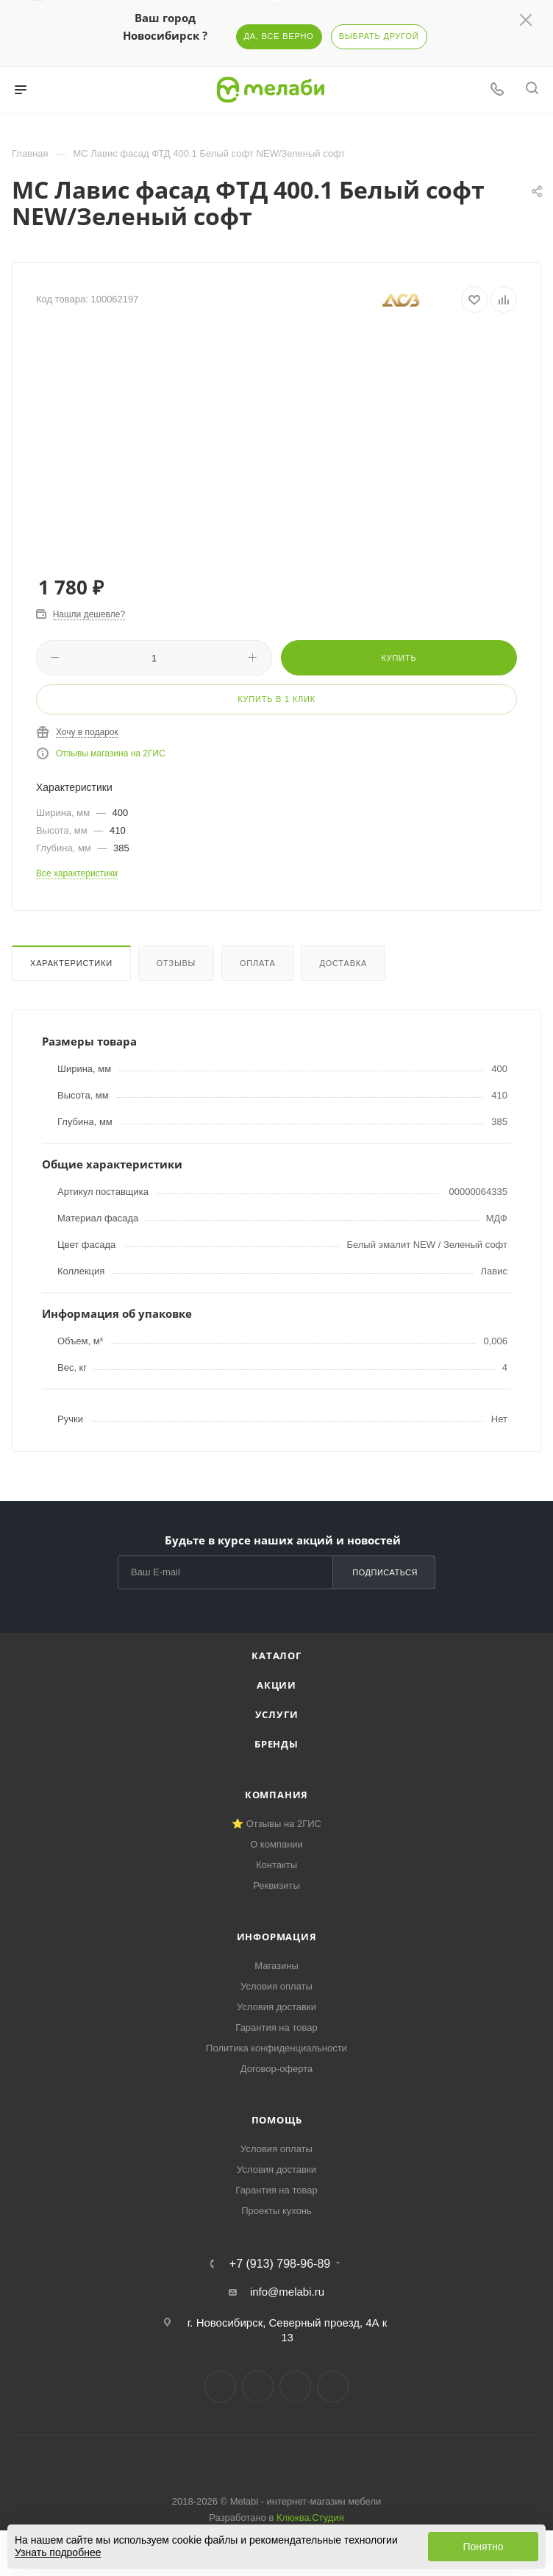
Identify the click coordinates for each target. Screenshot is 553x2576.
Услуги (277, 1714)
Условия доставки (276, 2006)
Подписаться (385, 1572)
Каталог (276, 1655)
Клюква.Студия (310, 2517)
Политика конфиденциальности (276, 2048)
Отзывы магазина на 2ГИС (110, 753)
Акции (276, 1685)
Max (333, 2386)
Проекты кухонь (276, 2210)
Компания (276, 1794)
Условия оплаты (276, 1986)
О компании (276, 1844)
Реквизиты (276, 1885)
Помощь (276, 2119)
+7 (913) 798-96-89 (279, 2264)
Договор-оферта (276, 2068)
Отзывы (176, 963)
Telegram (258, 2386)
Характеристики (71, 963)
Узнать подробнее (58, 2552)
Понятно (483, 2546)
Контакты (276, 1864)
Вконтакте (220, 2386)
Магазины (276, 1965)
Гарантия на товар (276, 2027)
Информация (277, 1936)
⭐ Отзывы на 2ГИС (276, 1823)
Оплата (258, 963)
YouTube (295, 2386)
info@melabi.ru (287, 2291)
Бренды (276, 1743)
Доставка (343, 963)
